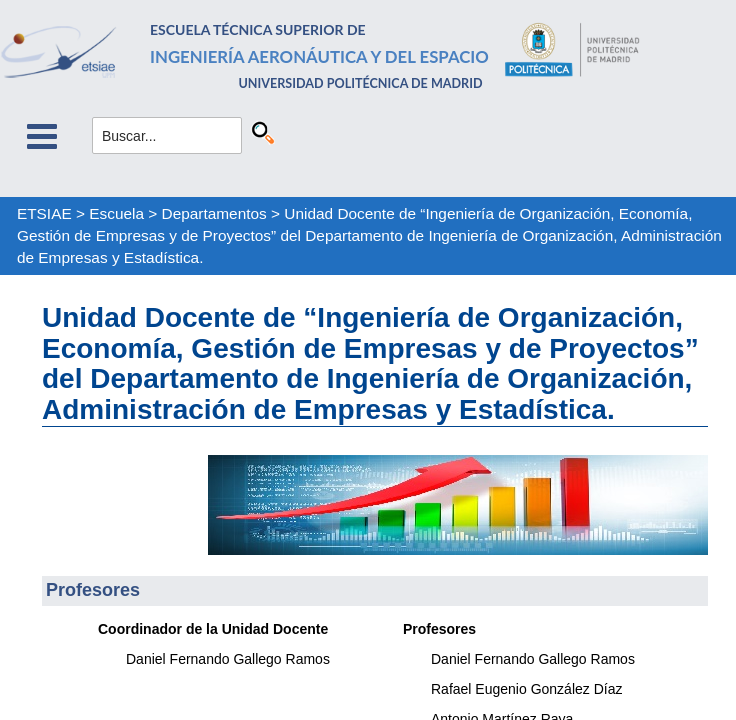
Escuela (116, 213)
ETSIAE (44, 213)
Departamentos (214, 213)
